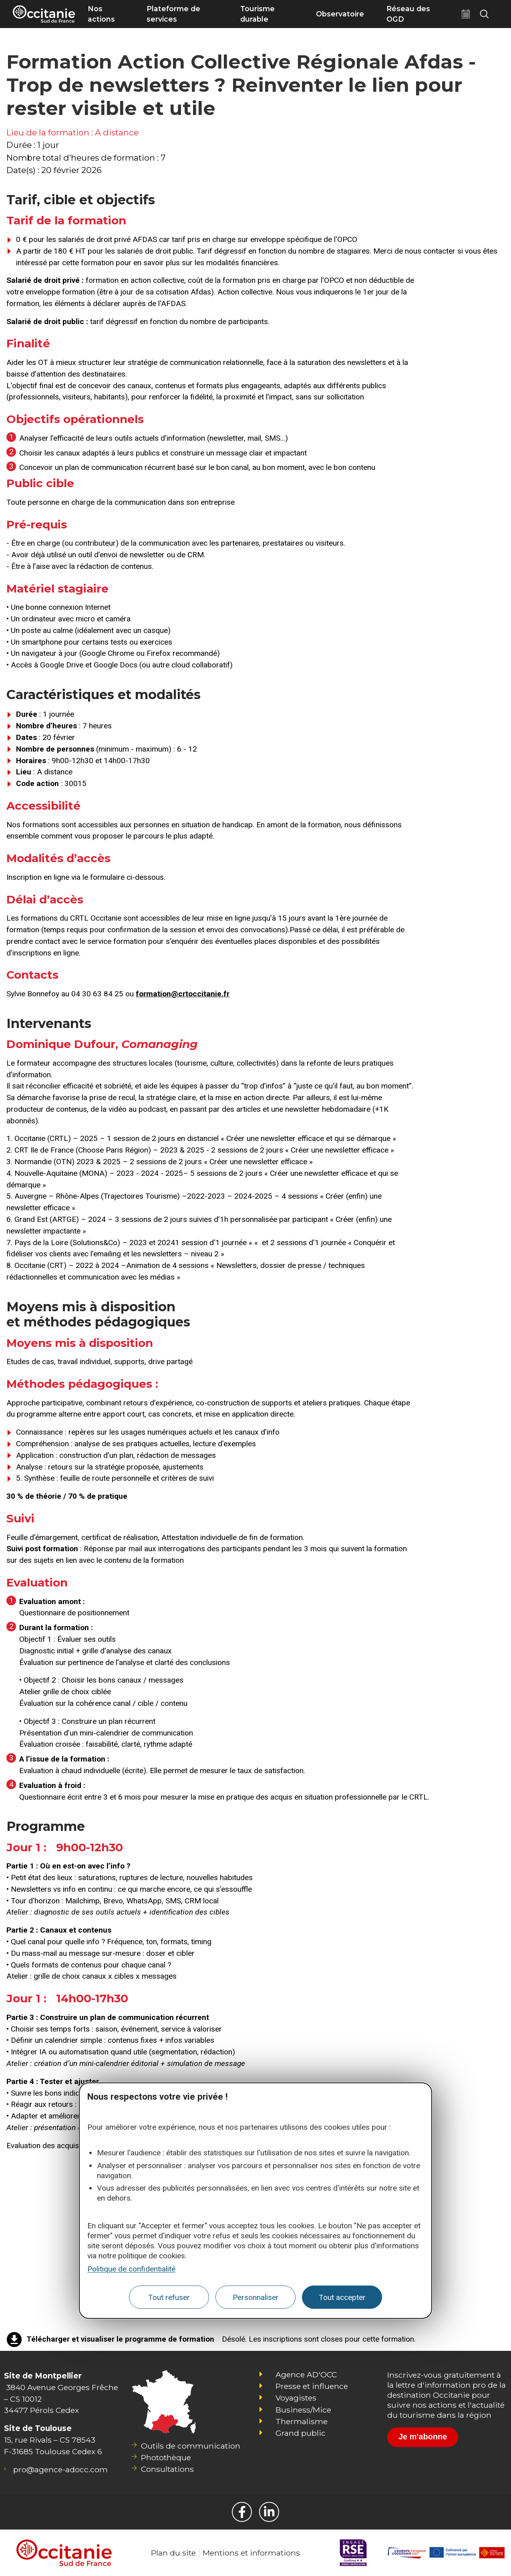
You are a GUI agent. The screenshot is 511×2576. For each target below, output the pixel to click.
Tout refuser (169, 2297)
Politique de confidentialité (131, 2269)
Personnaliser (256, 2297)
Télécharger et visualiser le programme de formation (120, 2339)
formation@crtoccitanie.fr (182, 993)
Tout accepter (342, 2297)
